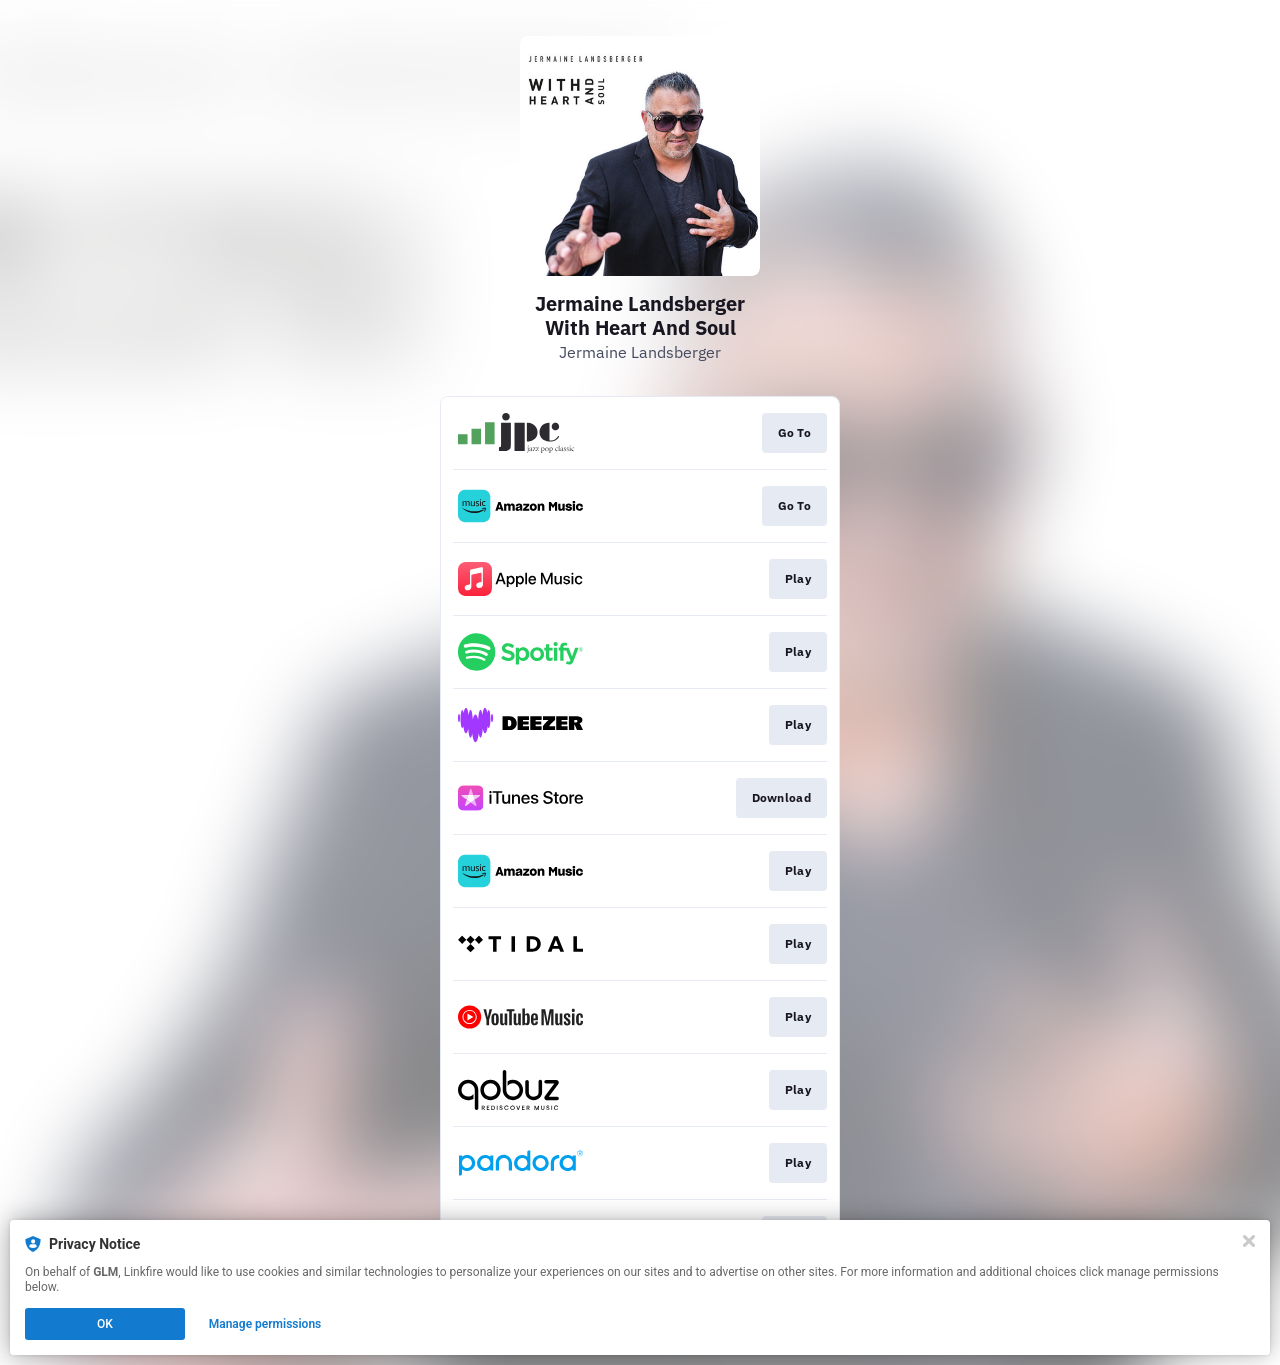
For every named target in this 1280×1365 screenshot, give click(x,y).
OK (105, 1324)
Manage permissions (265, 1324)
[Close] (1249, 1241)
